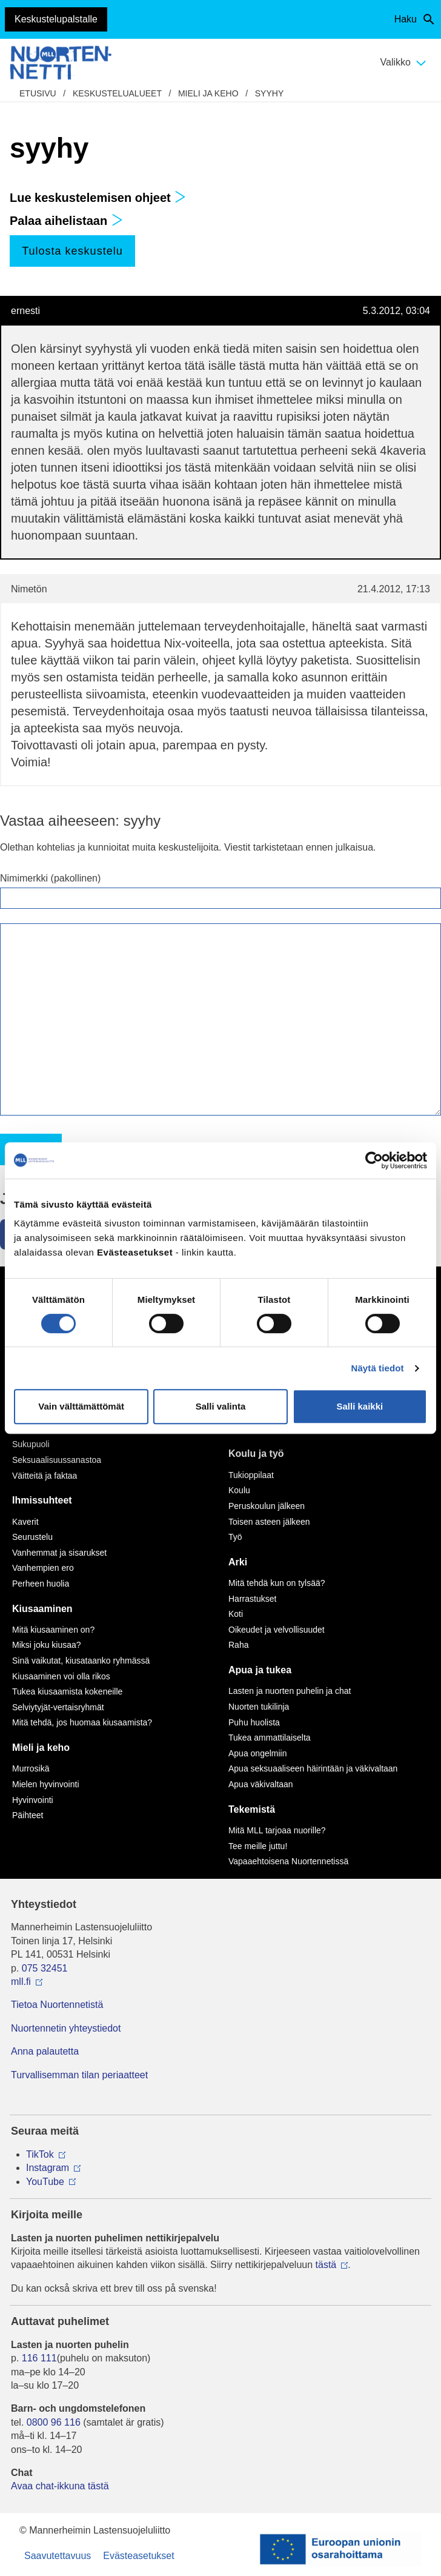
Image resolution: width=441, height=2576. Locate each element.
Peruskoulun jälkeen (266, 1506)
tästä (326, 2265)
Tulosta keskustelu (72, 251)
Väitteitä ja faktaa (44, 1475)
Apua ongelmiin (257, 1753)
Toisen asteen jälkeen (269, 1522)
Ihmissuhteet (42, 1500)
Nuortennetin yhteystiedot (66, 2028)
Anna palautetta (45, 2051)
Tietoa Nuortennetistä (57, 2004)
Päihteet (27, 1815)
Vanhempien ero (43, 1568)
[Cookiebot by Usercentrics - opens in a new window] (374, 1160)
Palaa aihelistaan (66, 220)
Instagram (47, 2168)
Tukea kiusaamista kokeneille (67, 1691)
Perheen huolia (40, 1583)
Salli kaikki (359, 1406)
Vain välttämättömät (81, 1406)
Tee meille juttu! (257, 1846)
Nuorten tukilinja (258, 1706)
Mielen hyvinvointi (45, 1784)
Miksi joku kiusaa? (46, 1645)
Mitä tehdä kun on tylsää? (276, 1583)
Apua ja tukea (259, 1670)
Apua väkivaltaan (260, 1784)
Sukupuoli (31, 1444)
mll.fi (21, 1981)
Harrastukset (252, 1599)
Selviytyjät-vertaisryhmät (58, 1707)
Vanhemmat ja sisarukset (59, 1552)
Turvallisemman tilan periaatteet (79, 2075)
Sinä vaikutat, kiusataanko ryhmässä (81, 1660)
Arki (237, 1562)
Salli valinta (221, 1406)
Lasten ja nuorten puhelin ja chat (289, 1691)
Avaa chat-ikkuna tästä (60, 2486)
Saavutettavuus (57, 2556)
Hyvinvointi (32, 1800)
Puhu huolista (254, 1722)
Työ (235, 1537)
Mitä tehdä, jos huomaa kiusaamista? (82, 1722)
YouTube (45, 2181)
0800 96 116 (54, 2422)
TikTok (40, 2154)
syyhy (269, 93)
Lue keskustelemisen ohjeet (98, 197)
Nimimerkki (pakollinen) (50, 878)
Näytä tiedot (377, 1368)
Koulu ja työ (256, 1453)
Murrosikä (30, 1768)
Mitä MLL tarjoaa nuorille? (277, 1830)
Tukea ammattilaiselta (269, 1737)
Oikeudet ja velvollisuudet (276, 1629)
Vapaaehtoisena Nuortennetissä (288, 1861)
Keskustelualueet (117, 93)
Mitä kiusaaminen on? (53, 1629)
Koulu (239, 1490)
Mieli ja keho (208, 93)
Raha (238, 1645)
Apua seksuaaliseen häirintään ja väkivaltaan (312, 1768)
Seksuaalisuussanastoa (56, 1460)
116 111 (39, 2358)
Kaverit (25, 1522)
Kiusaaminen (42, 1609)
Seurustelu (32, 1537)
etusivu (37, 93)
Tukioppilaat (251, 1475)
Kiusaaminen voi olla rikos (61, 1676)
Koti (235, 1614)
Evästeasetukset (138, 2556)
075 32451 (45, 1968)
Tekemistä (251, 1809)
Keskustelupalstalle (56, 19)
